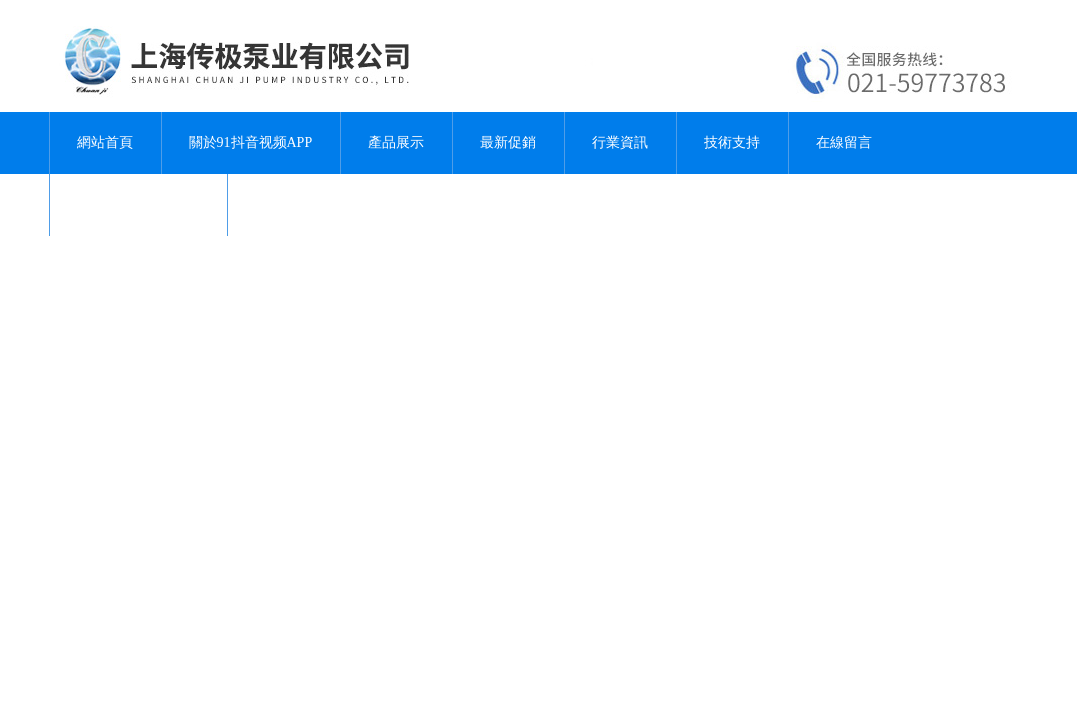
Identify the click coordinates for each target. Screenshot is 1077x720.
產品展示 (396, 142)
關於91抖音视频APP (251, 142)
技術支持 (732, 142)
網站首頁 (105, 142)
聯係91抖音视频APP (139, 204)
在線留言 (844, 142)
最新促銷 (508, 142)
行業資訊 (620, 142)
